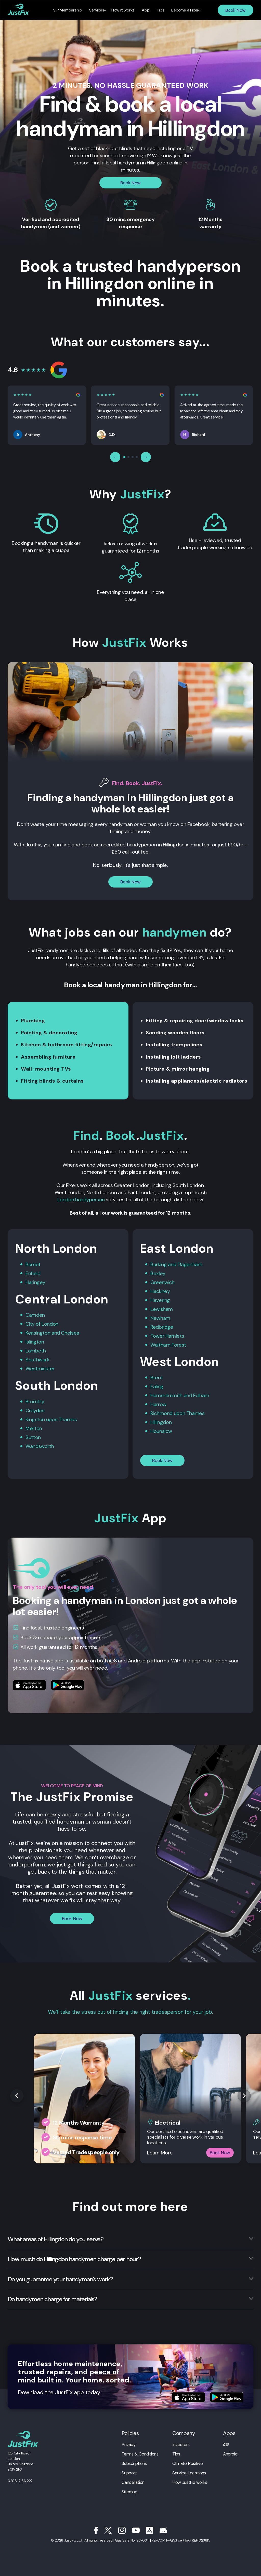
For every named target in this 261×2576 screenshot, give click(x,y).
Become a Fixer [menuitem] (185, 10)
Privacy (128, 2444)
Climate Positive (187, 2463)
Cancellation (133, 2482)
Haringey (35, 1282)
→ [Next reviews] (146, 457)
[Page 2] (128, 457)
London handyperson (81, 1199)
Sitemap (129, 2492)
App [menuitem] (145, 10)
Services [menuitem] (96, 10)
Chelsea (70, 1332)
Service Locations (189, 2473)
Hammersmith (166, 1395)
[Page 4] (137, 457)
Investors (181, 2444)
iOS (226, 2444)
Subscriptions (134, 2463)
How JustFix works (189, 2482)
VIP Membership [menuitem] (67, 10)
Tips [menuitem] (160, 10)
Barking (158, 1264)
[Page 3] (133, 457)
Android (230, 2454)
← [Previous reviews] (115, 457)
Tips (176, 2454)
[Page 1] (124, 457)
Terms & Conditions (140, 2454)
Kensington (37, 1332)
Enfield (32, 1273)
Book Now (235, 10)
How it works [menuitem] (123, 10)
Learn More (160, 2152)
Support (129, 2473)
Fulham (201, 1395)
